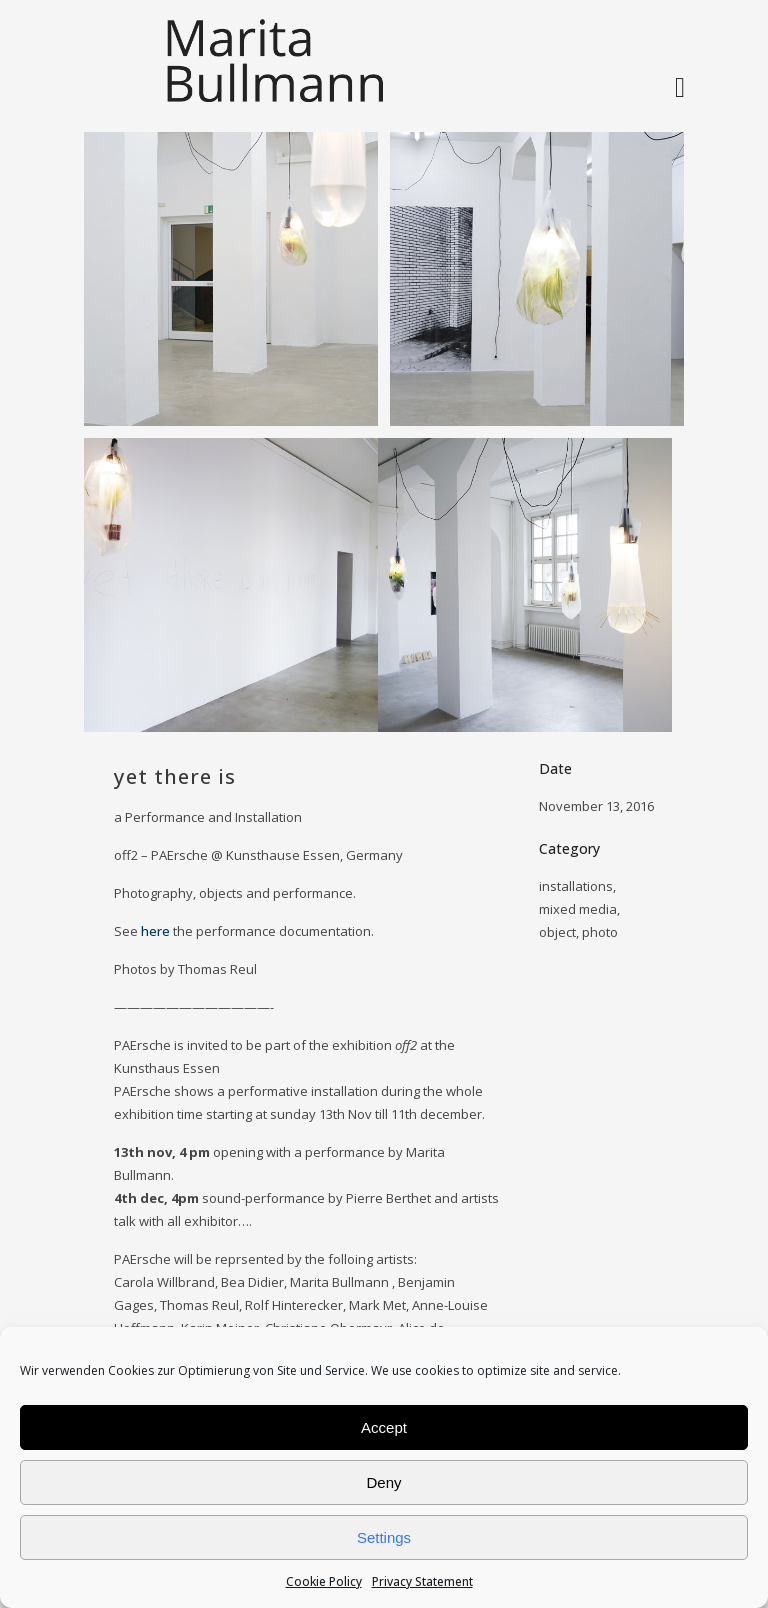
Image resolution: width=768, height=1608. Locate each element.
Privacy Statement (422, 1581)
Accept (384, 1427)
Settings (384, 1537)
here (155, 931)
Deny (383, 1482)
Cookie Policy (324, 1581)
